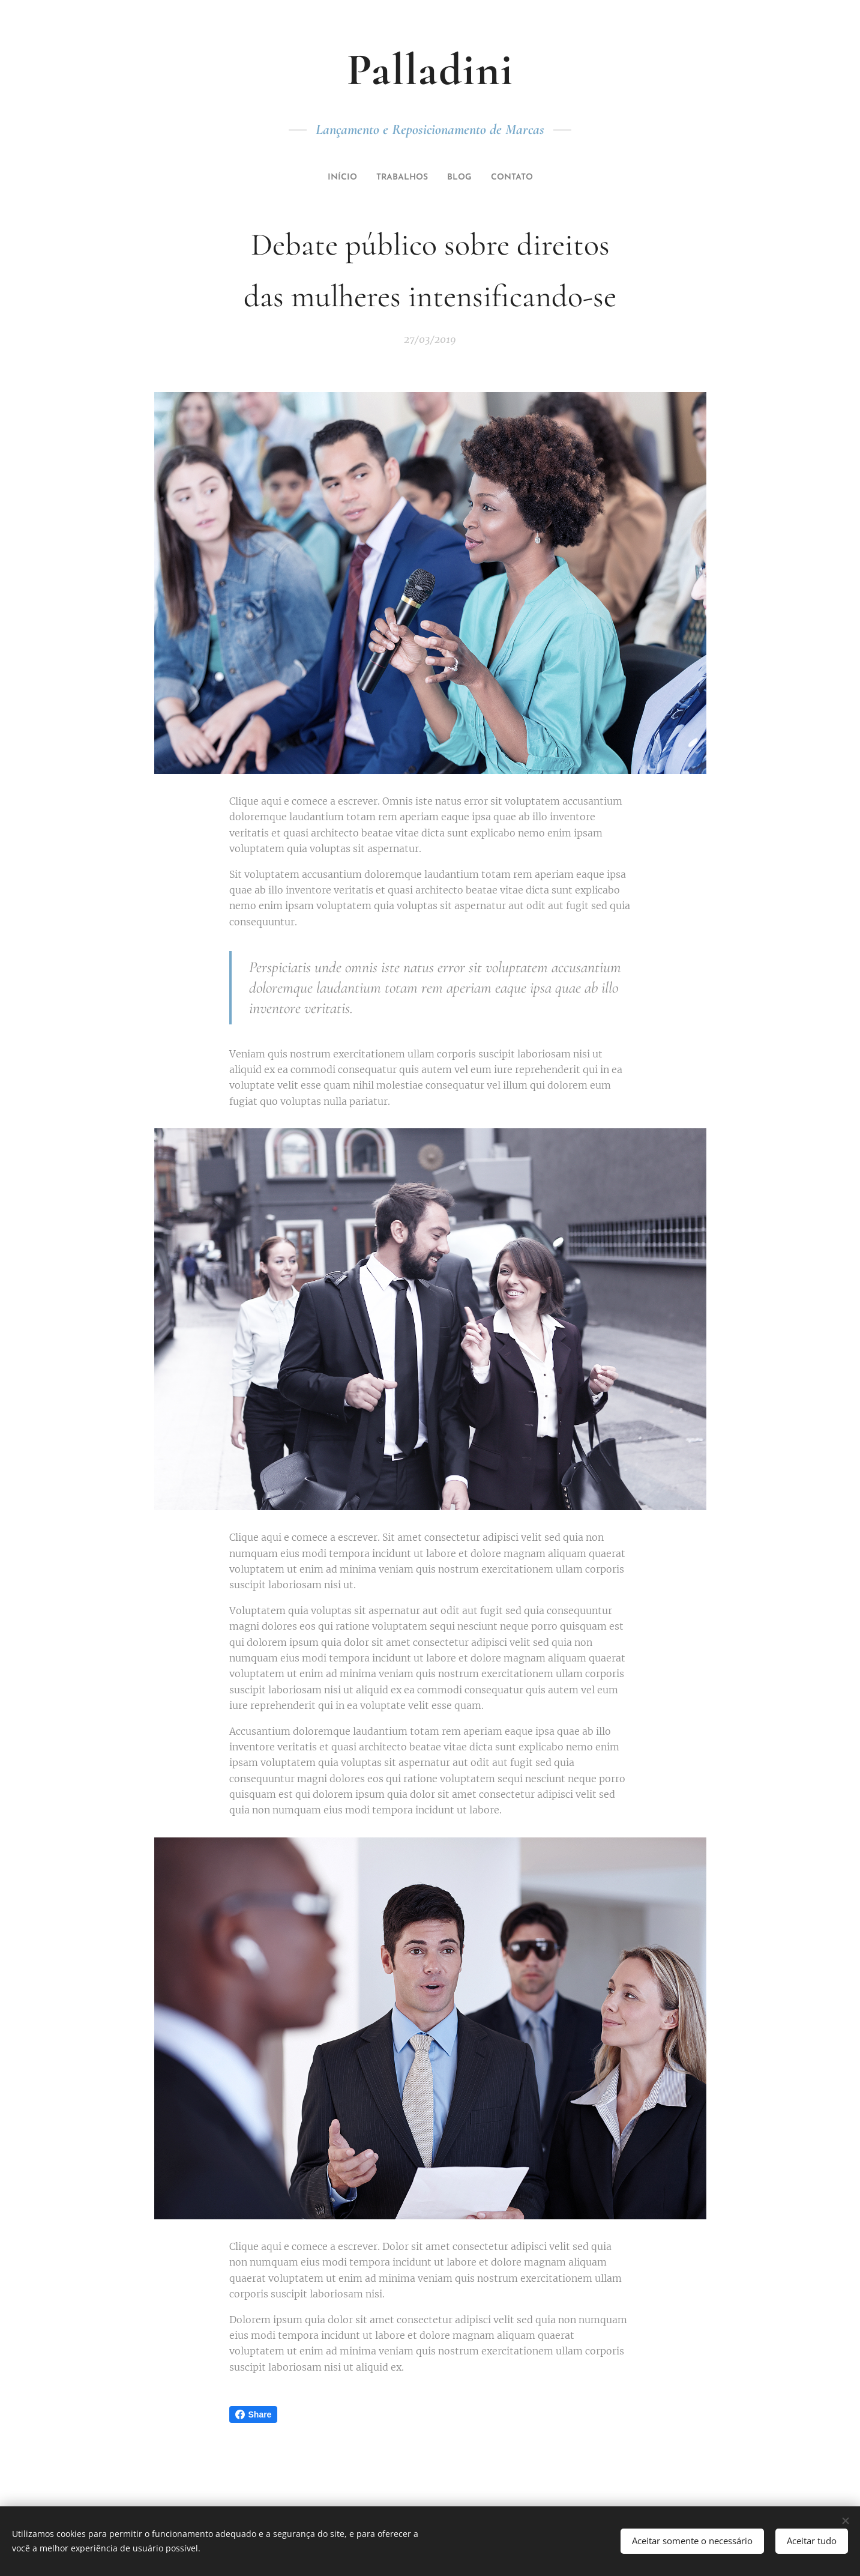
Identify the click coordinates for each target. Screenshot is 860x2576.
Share (253, 2414)
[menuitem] (336, 178)
